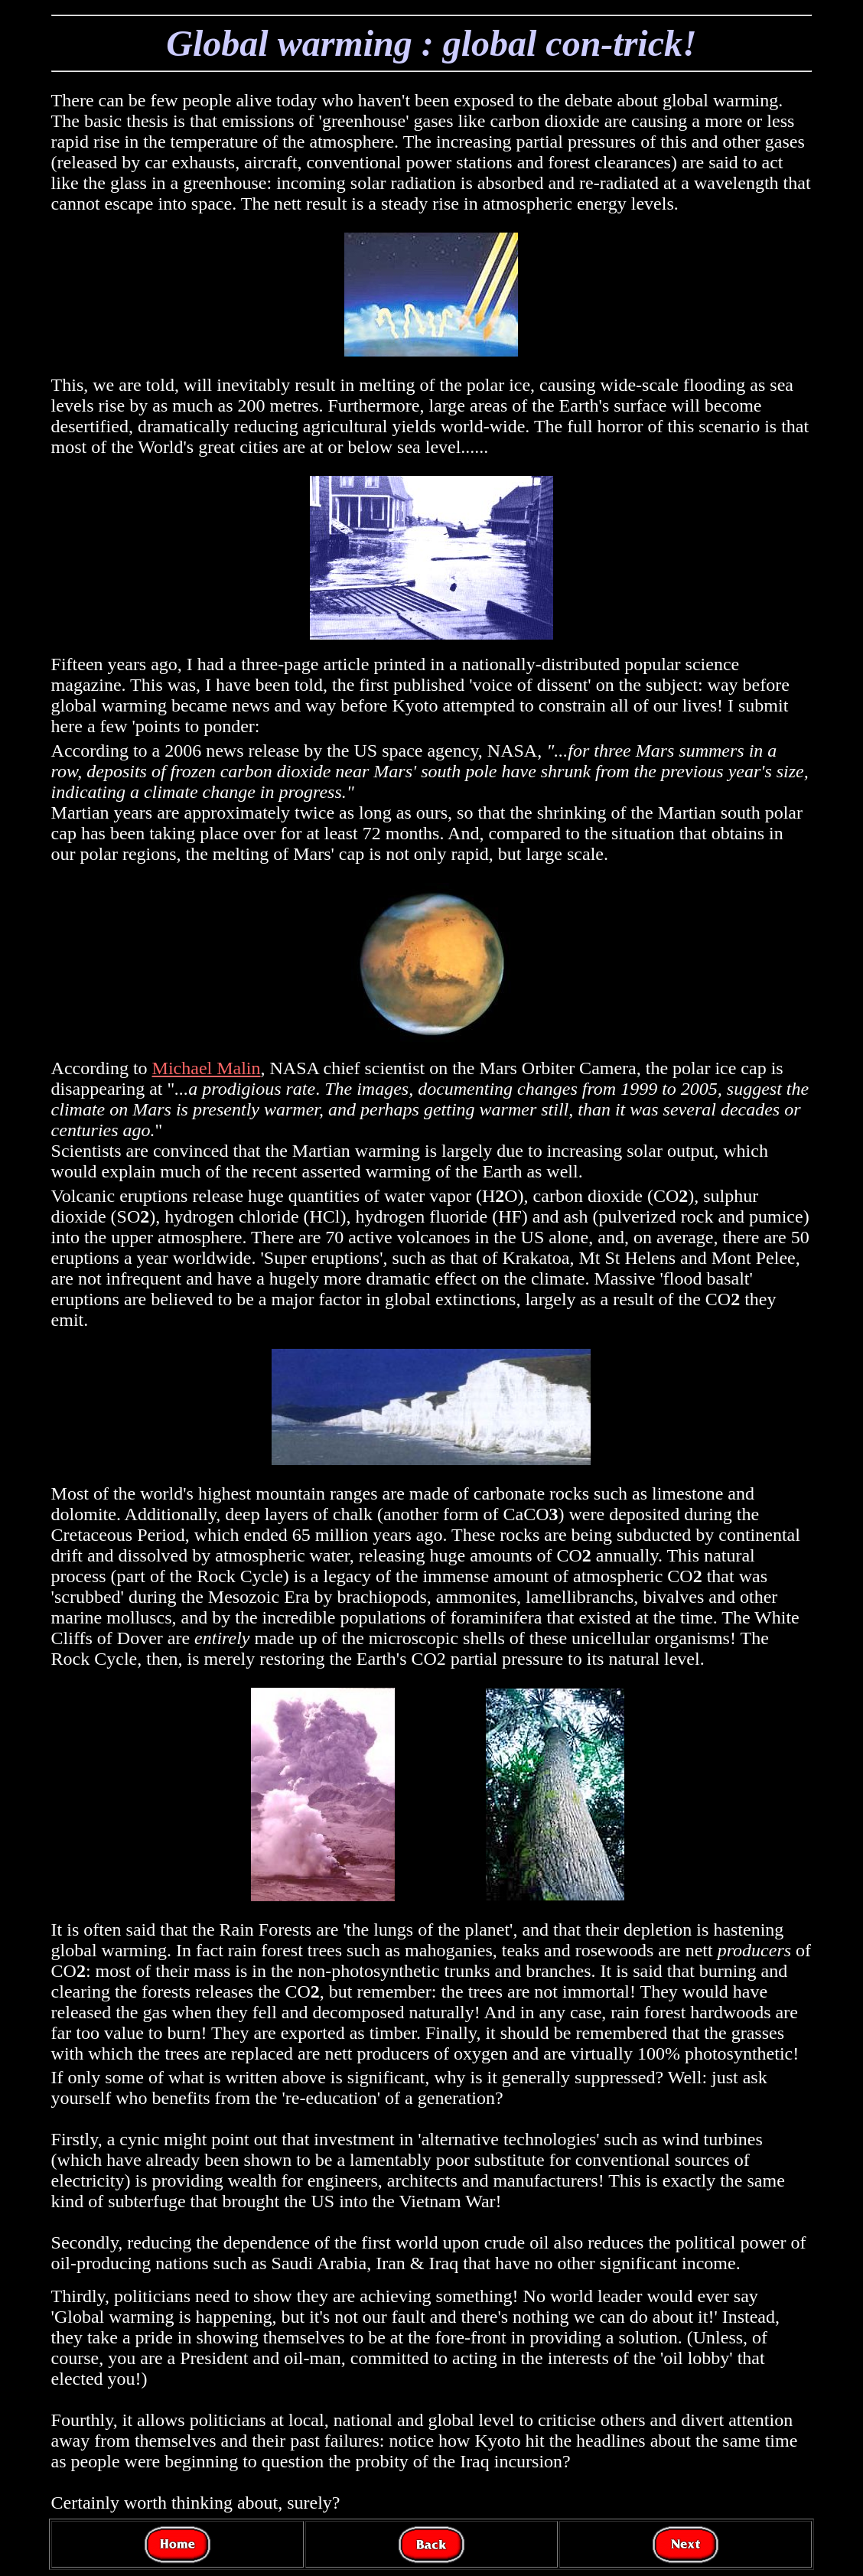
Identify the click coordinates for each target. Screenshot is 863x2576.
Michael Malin (206, 1068)
